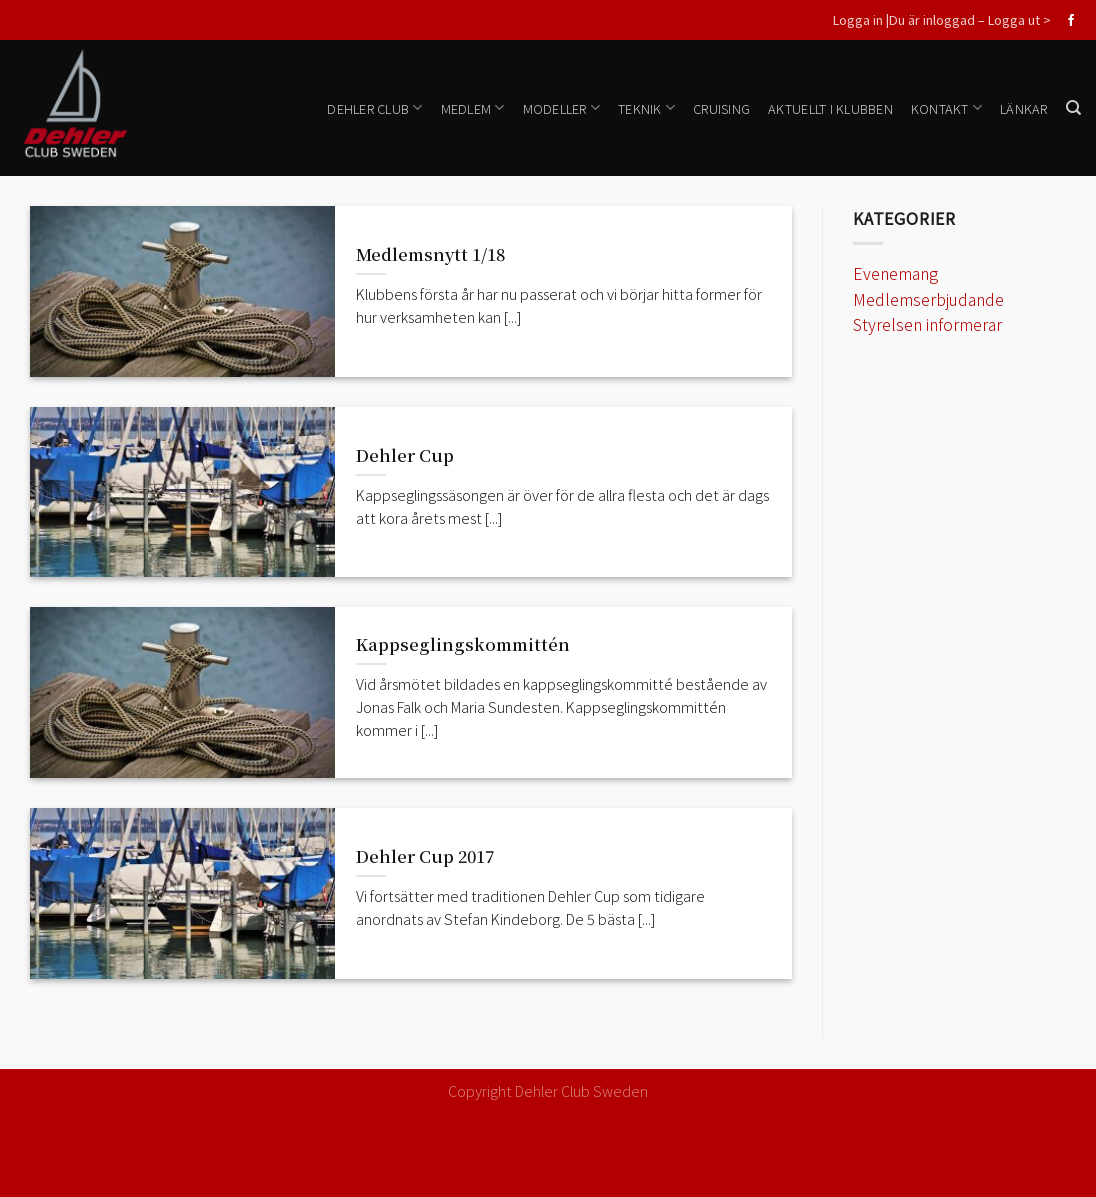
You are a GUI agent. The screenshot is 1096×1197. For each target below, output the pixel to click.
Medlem (473, 107)
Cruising (721, 108)
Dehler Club (374, 107)
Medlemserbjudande (928, 299)
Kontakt (946, 107)
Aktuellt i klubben (830, 108)
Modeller (562, 107)
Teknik (646, 107)
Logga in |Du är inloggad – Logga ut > (942, 19)
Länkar (1024, 108)
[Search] (1073, 108)
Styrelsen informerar (927, 324)
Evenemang (895, 273)
